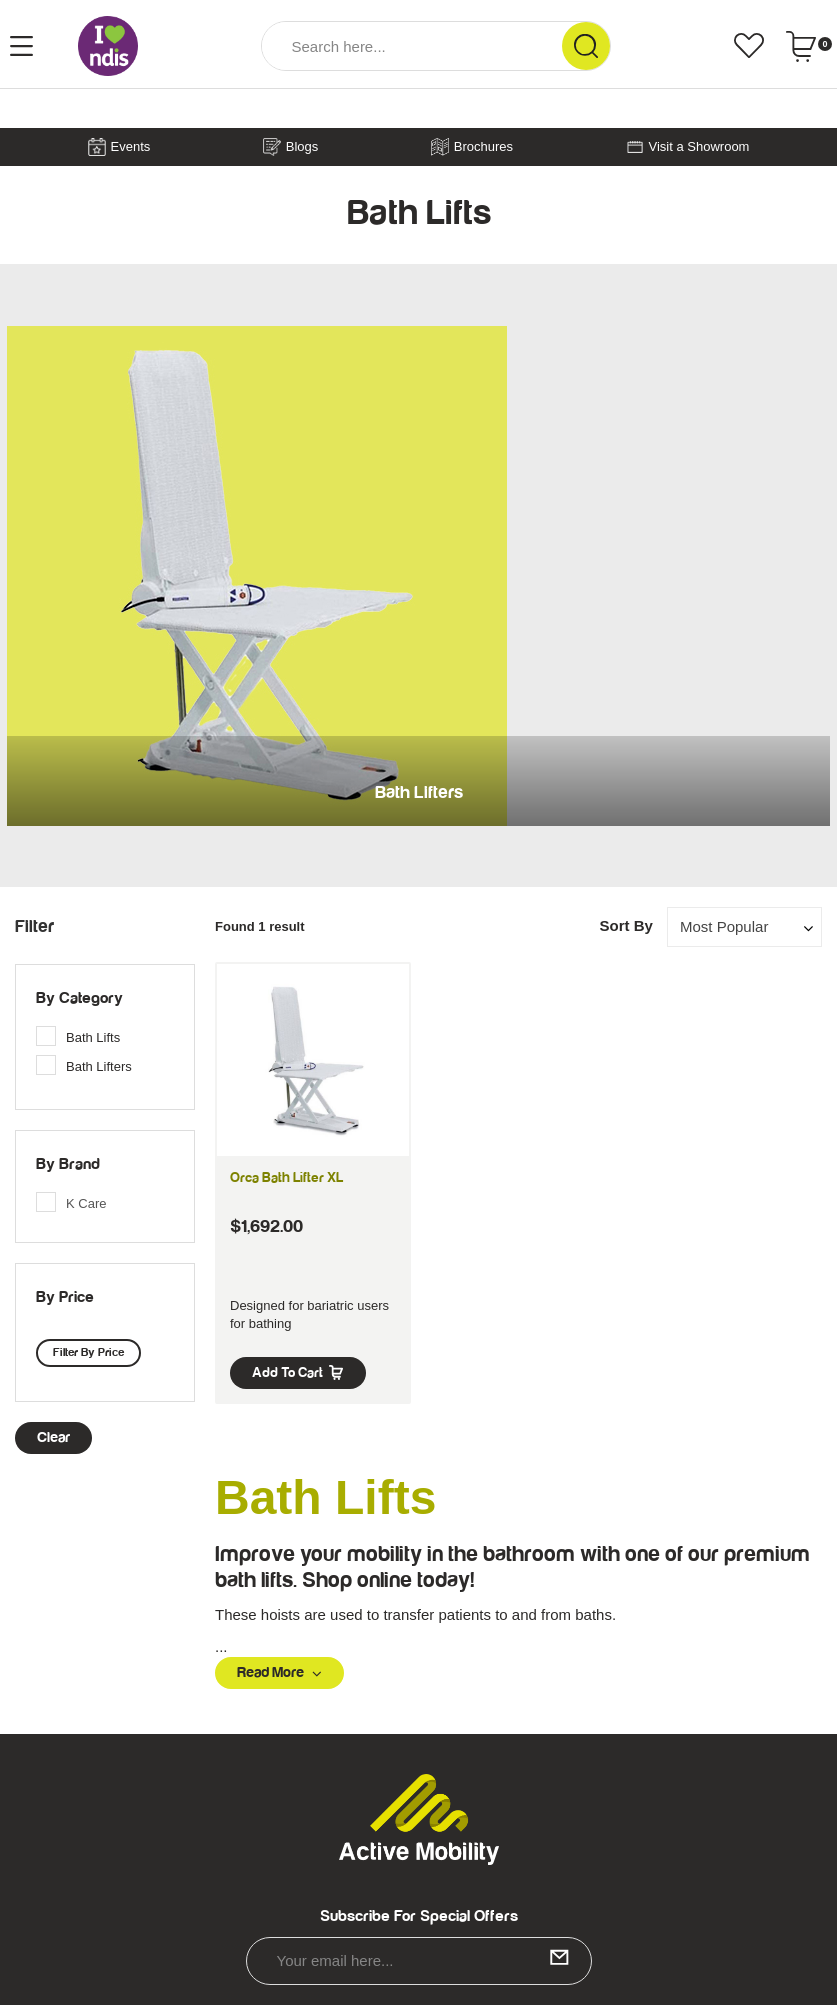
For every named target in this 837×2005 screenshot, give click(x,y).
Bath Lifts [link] (93, 1037)
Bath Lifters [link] (99, 1066)
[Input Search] (412, 46)
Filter (34, 927)
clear (53, 1437)
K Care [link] (86, 1203)
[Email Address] (419, 1961)
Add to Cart (298, 1373)
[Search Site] (586, 46)
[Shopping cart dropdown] (808, 46)
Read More (279, 1672)
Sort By (625, 925)
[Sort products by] (744, 926)
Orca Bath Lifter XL (286, 1178)
